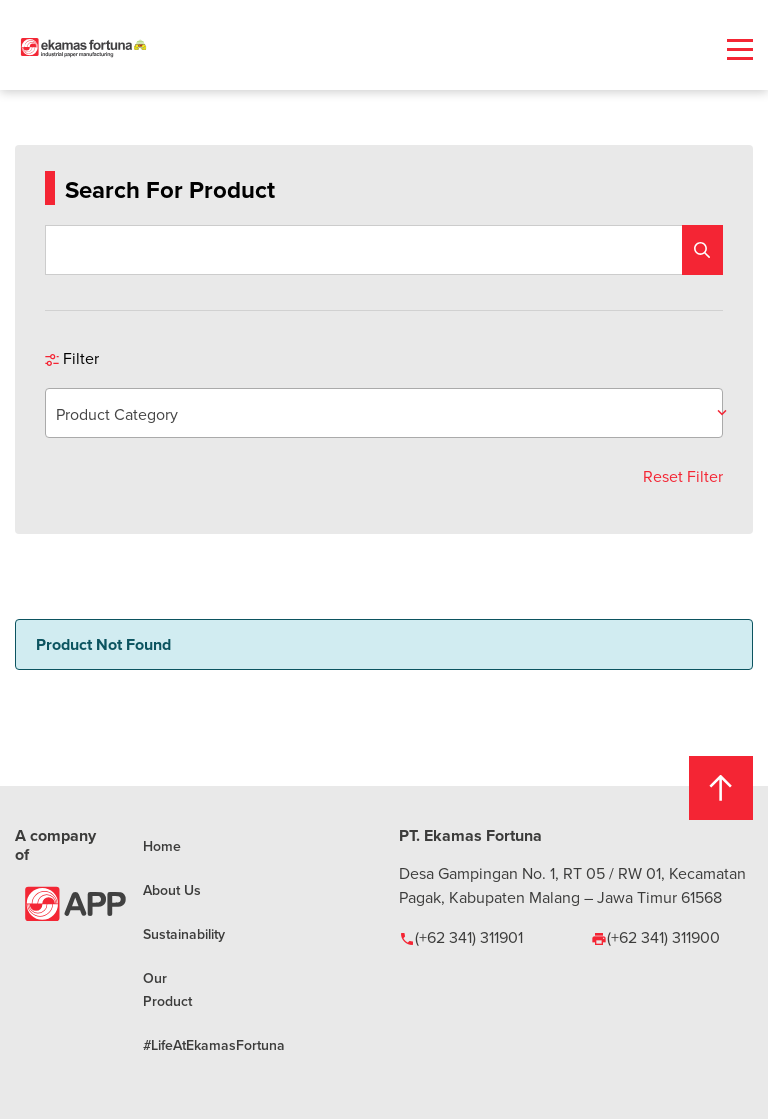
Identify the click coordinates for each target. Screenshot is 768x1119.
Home (162, 846)
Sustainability (184, 934)
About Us (172, 890)
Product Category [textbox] (117, 414)
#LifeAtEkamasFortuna (214, 1045)
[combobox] (384, 413)
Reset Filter (683, 476)
